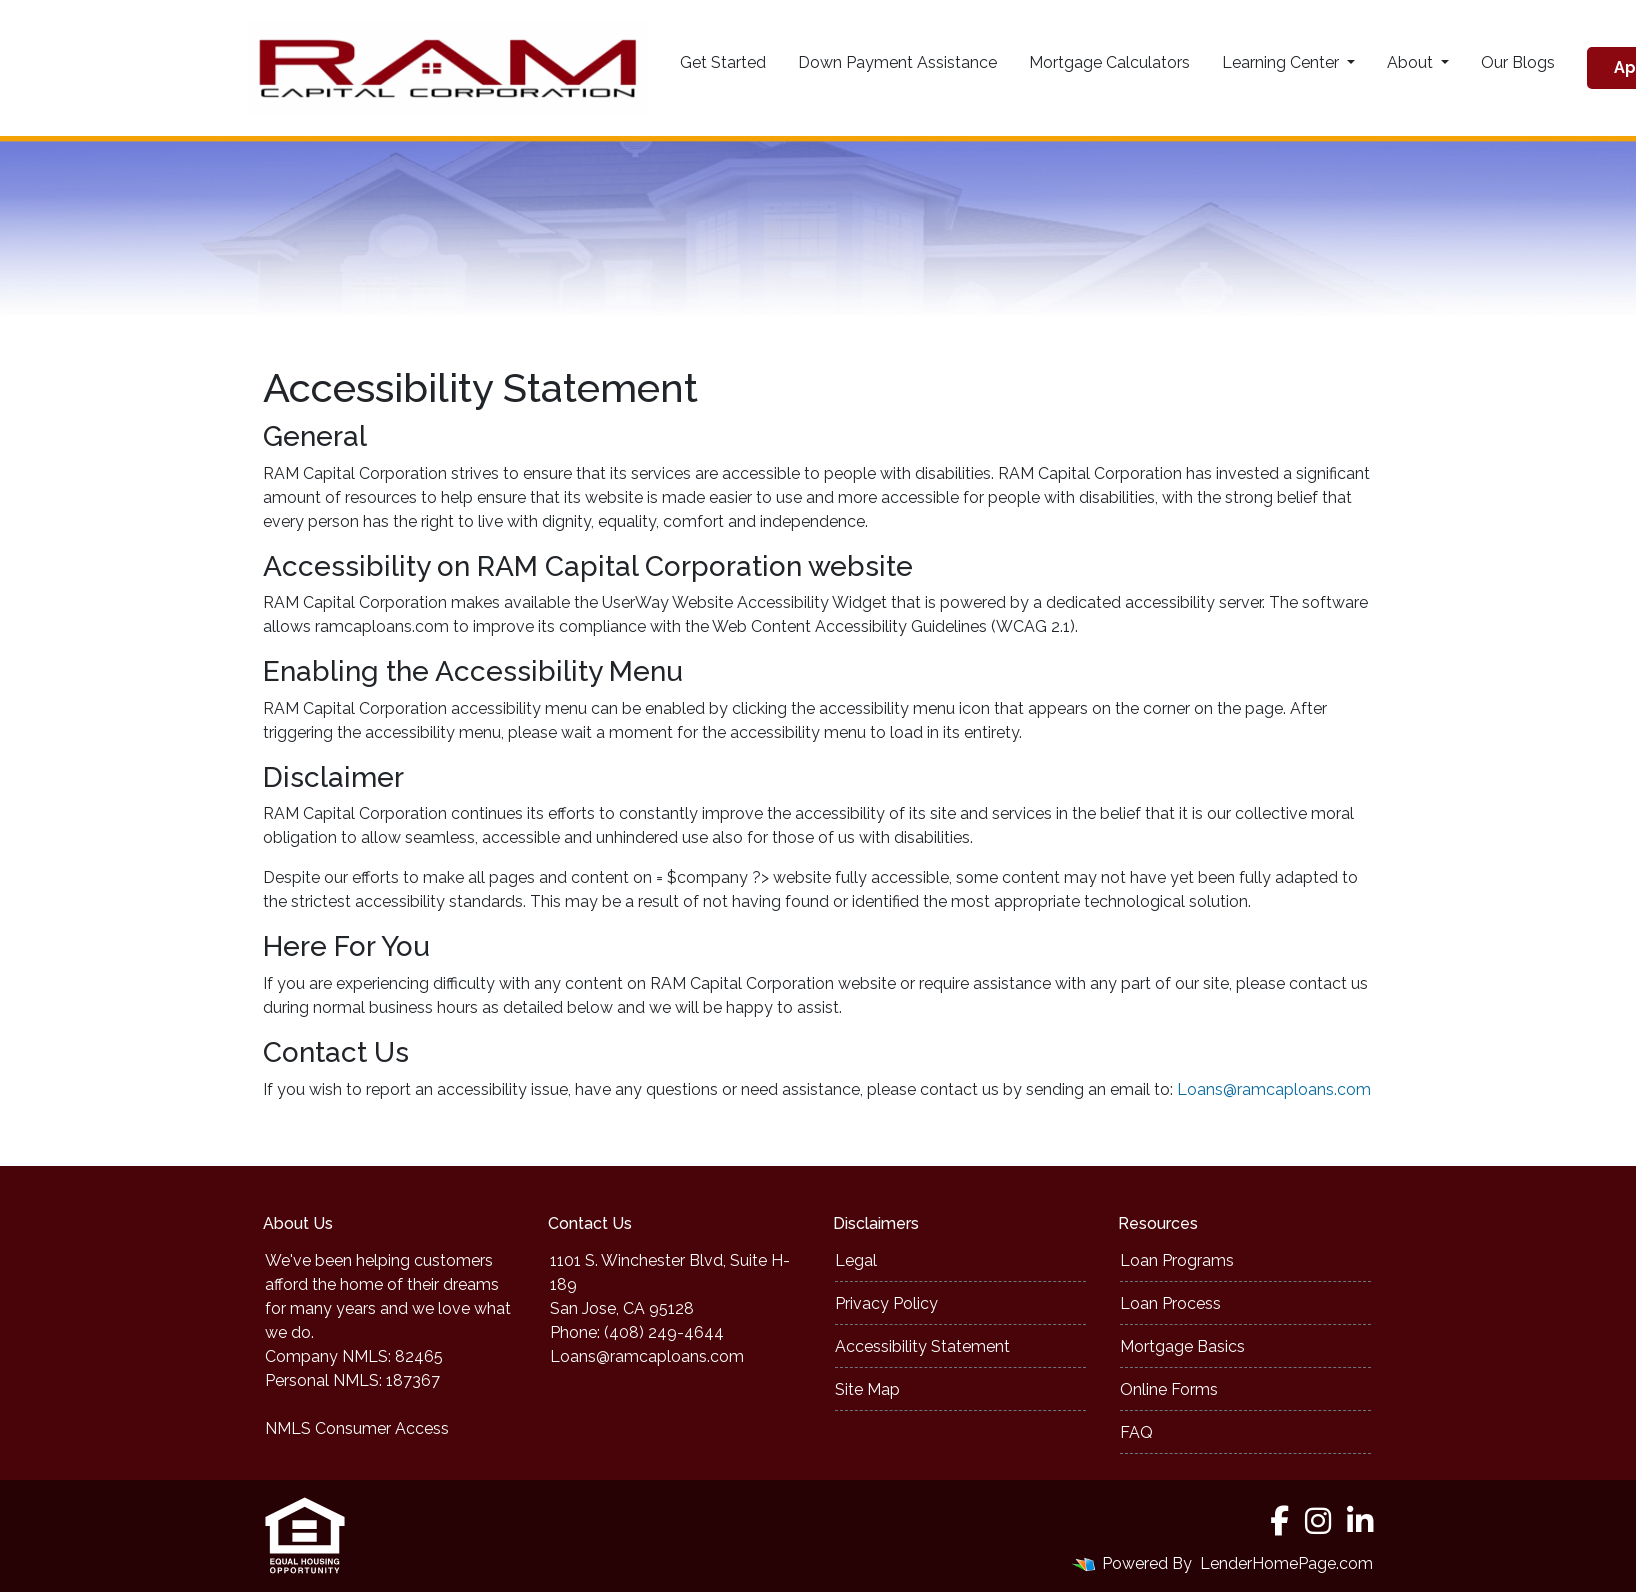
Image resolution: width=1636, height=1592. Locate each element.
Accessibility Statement (922, 1346)
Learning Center (1282, 62)
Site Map (867, 1389)
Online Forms (1169, 1389)
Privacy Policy (886, 1303)
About (1412, 62)
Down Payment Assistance (897, 62)
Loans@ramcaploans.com (1274, 1089)
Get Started (723, 62)
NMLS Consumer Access (357, 1428)
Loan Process (1170, 1303)
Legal (856, 1260)
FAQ (1136, 1432)
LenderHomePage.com (1286, 1563)
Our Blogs (1518, 62)
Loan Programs (1177, 1260)
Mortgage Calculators (1109, 62)
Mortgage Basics (1182, 1346)
